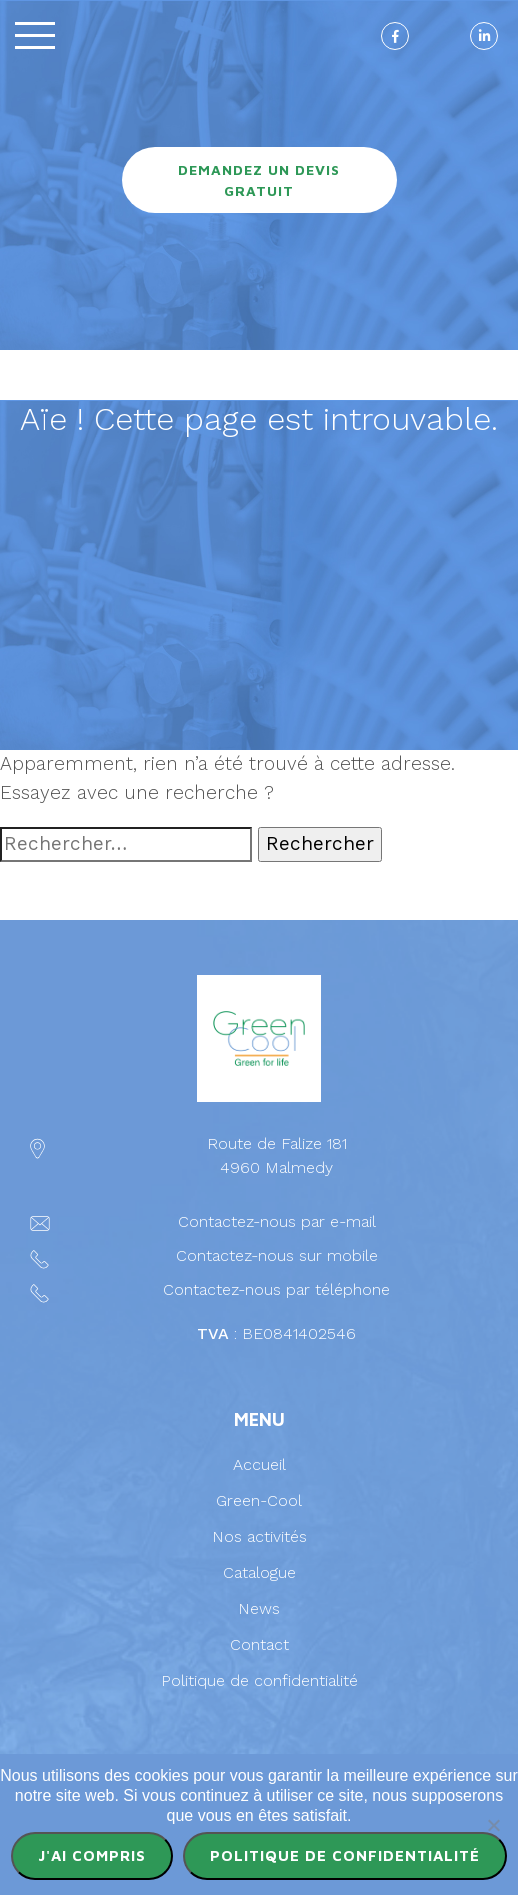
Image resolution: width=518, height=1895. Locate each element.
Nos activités (259, 1536)
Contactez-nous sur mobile (277, 1255)
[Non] (493, 1825)
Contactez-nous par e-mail (277, 1221)
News (259, 1608)
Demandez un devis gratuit (259, 180)
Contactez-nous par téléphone (276, 1289)
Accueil (259, 1464)
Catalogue (259, 1572)
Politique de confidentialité (259, 1680)
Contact (259, 1644)
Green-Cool (259, 1500)
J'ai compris (92, 1855)
